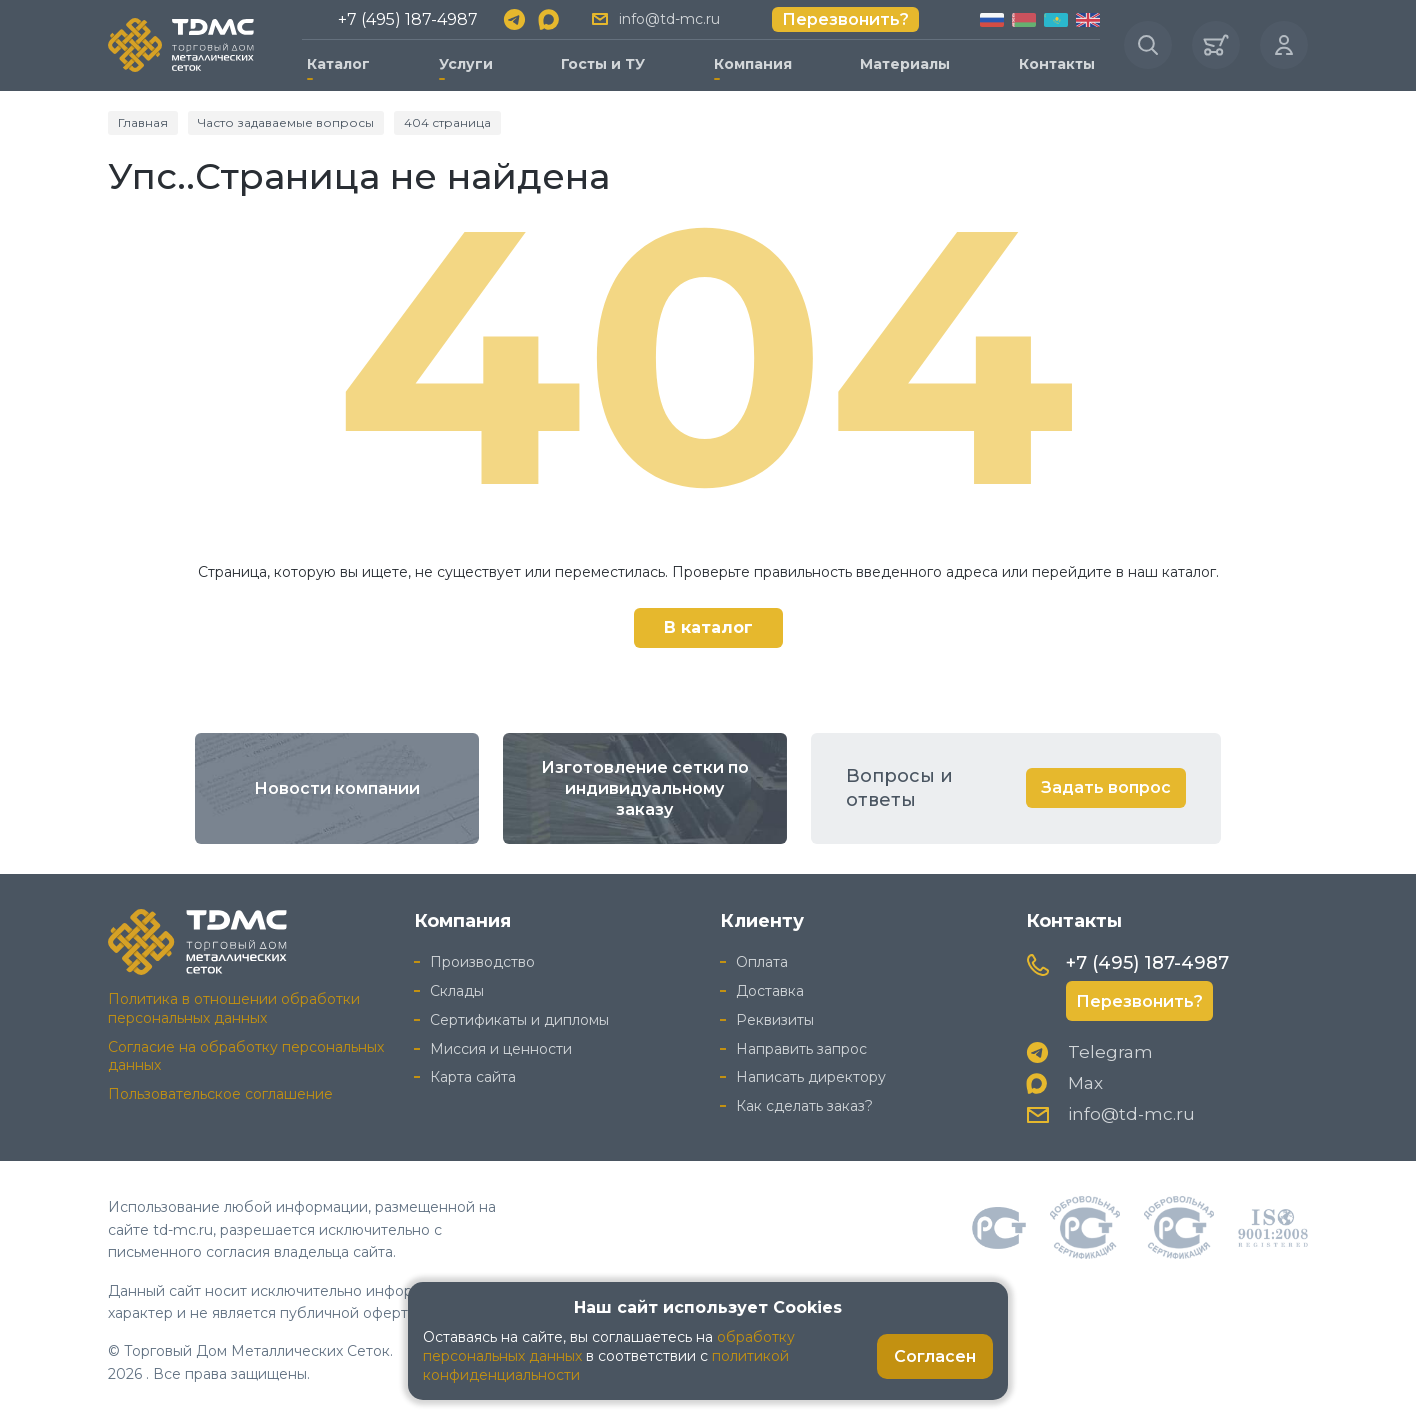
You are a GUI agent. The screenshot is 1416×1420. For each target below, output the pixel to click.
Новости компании (337, 788)
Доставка (770, 991)
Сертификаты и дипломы (519, 1020)
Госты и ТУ (603, 64)
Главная (143, 122)
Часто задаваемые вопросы (286, 122)
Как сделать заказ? (804, 1106)
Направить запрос (801, 1049)
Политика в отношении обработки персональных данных (234, 1008)
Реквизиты (775, 1020)
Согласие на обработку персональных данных (246, 1056)
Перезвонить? (845, 19)
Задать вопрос (1106, 787)
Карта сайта (473, 1077)
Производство (482, 962)
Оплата (762, 962)
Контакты (1057, 64)
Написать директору (811, 1077)
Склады (457, 991)
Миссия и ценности (501, 1049)
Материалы (905, 64)
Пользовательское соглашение (220, 1094)
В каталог (708, 627)
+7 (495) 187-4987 (408, 19)
